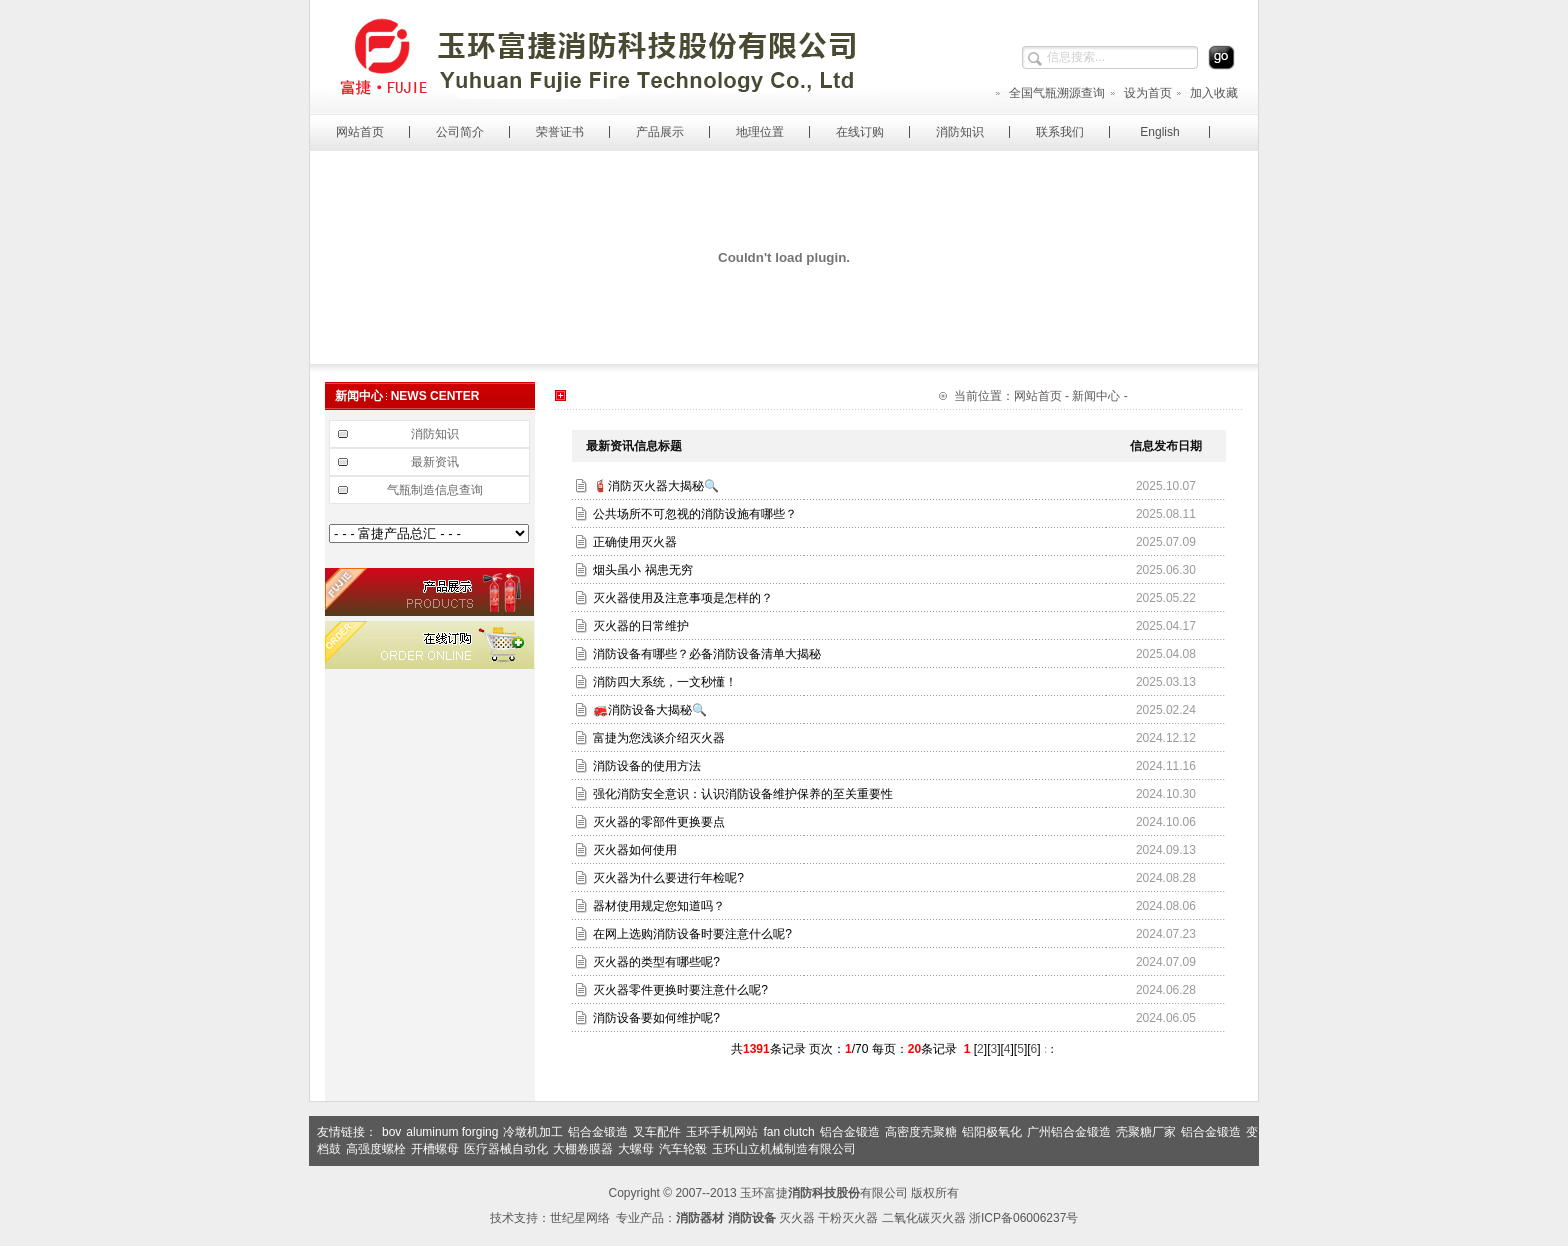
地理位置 (760, 132)
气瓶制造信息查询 (435, 490)
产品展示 (660, 132)
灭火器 (797, 1218)
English (1159, 132)
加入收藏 (1206, 93)
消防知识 (960, 132)
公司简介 (460, 132)
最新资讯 (435, 462)
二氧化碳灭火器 (924, 1218)
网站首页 (360, 132)
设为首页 (1140, 93)
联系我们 (1060, 132)
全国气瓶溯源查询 (1049, 93)
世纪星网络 (580, 1218)
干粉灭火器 (848, 1218)
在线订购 (860, 132)
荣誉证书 (560, 132)
